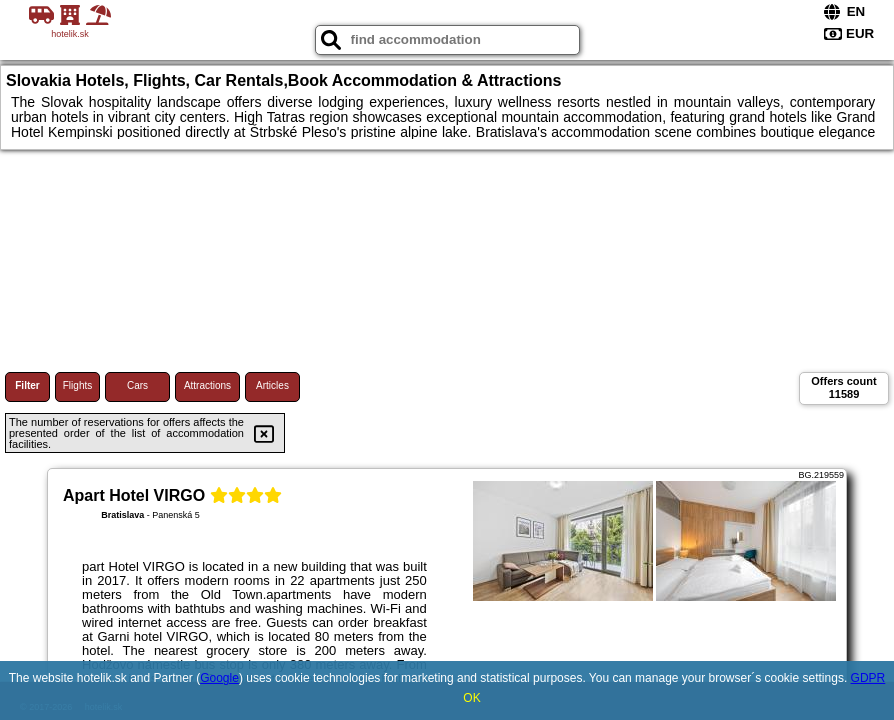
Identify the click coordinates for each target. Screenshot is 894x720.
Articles (272, 385)
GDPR (868, 678)
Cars (137, 385)
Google (219, 678)
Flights (77, 385)
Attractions (207, 385)
